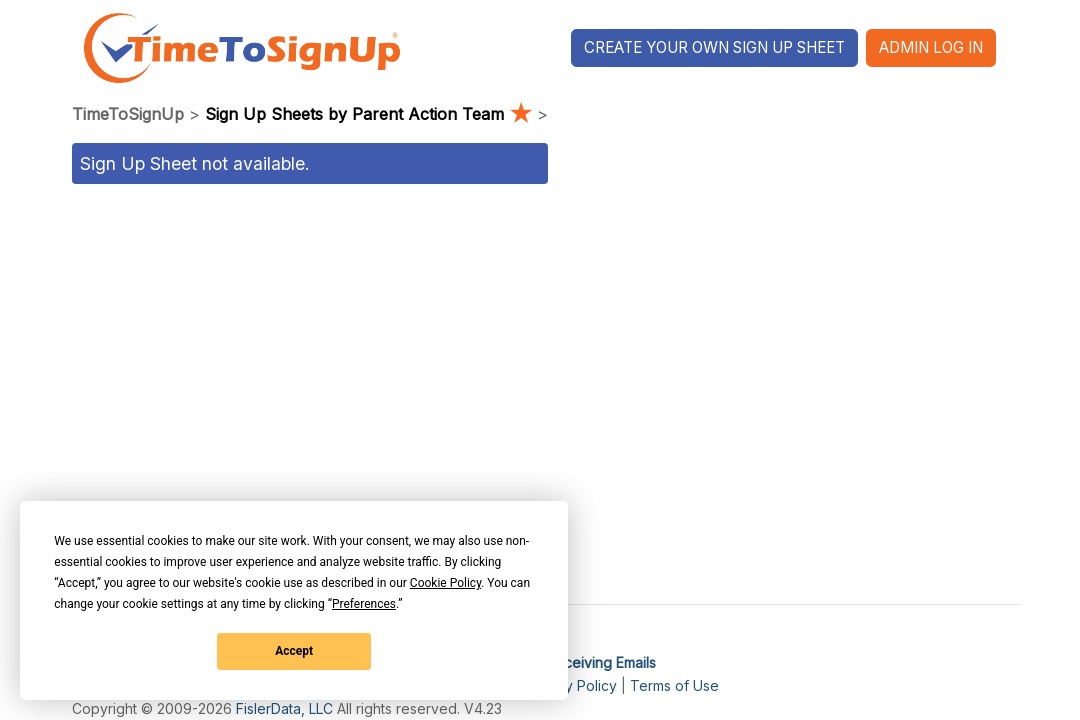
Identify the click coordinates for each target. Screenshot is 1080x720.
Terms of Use (674, 685)
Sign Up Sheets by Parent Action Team (371, 114)
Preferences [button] (364, 604)
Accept (294, 651)
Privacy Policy (570, 685)
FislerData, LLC (284, 708)
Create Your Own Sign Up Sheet (714, 47)
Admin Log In (931, 47)
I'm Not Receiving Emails (576, 662)
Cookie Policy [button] (445, 583)
